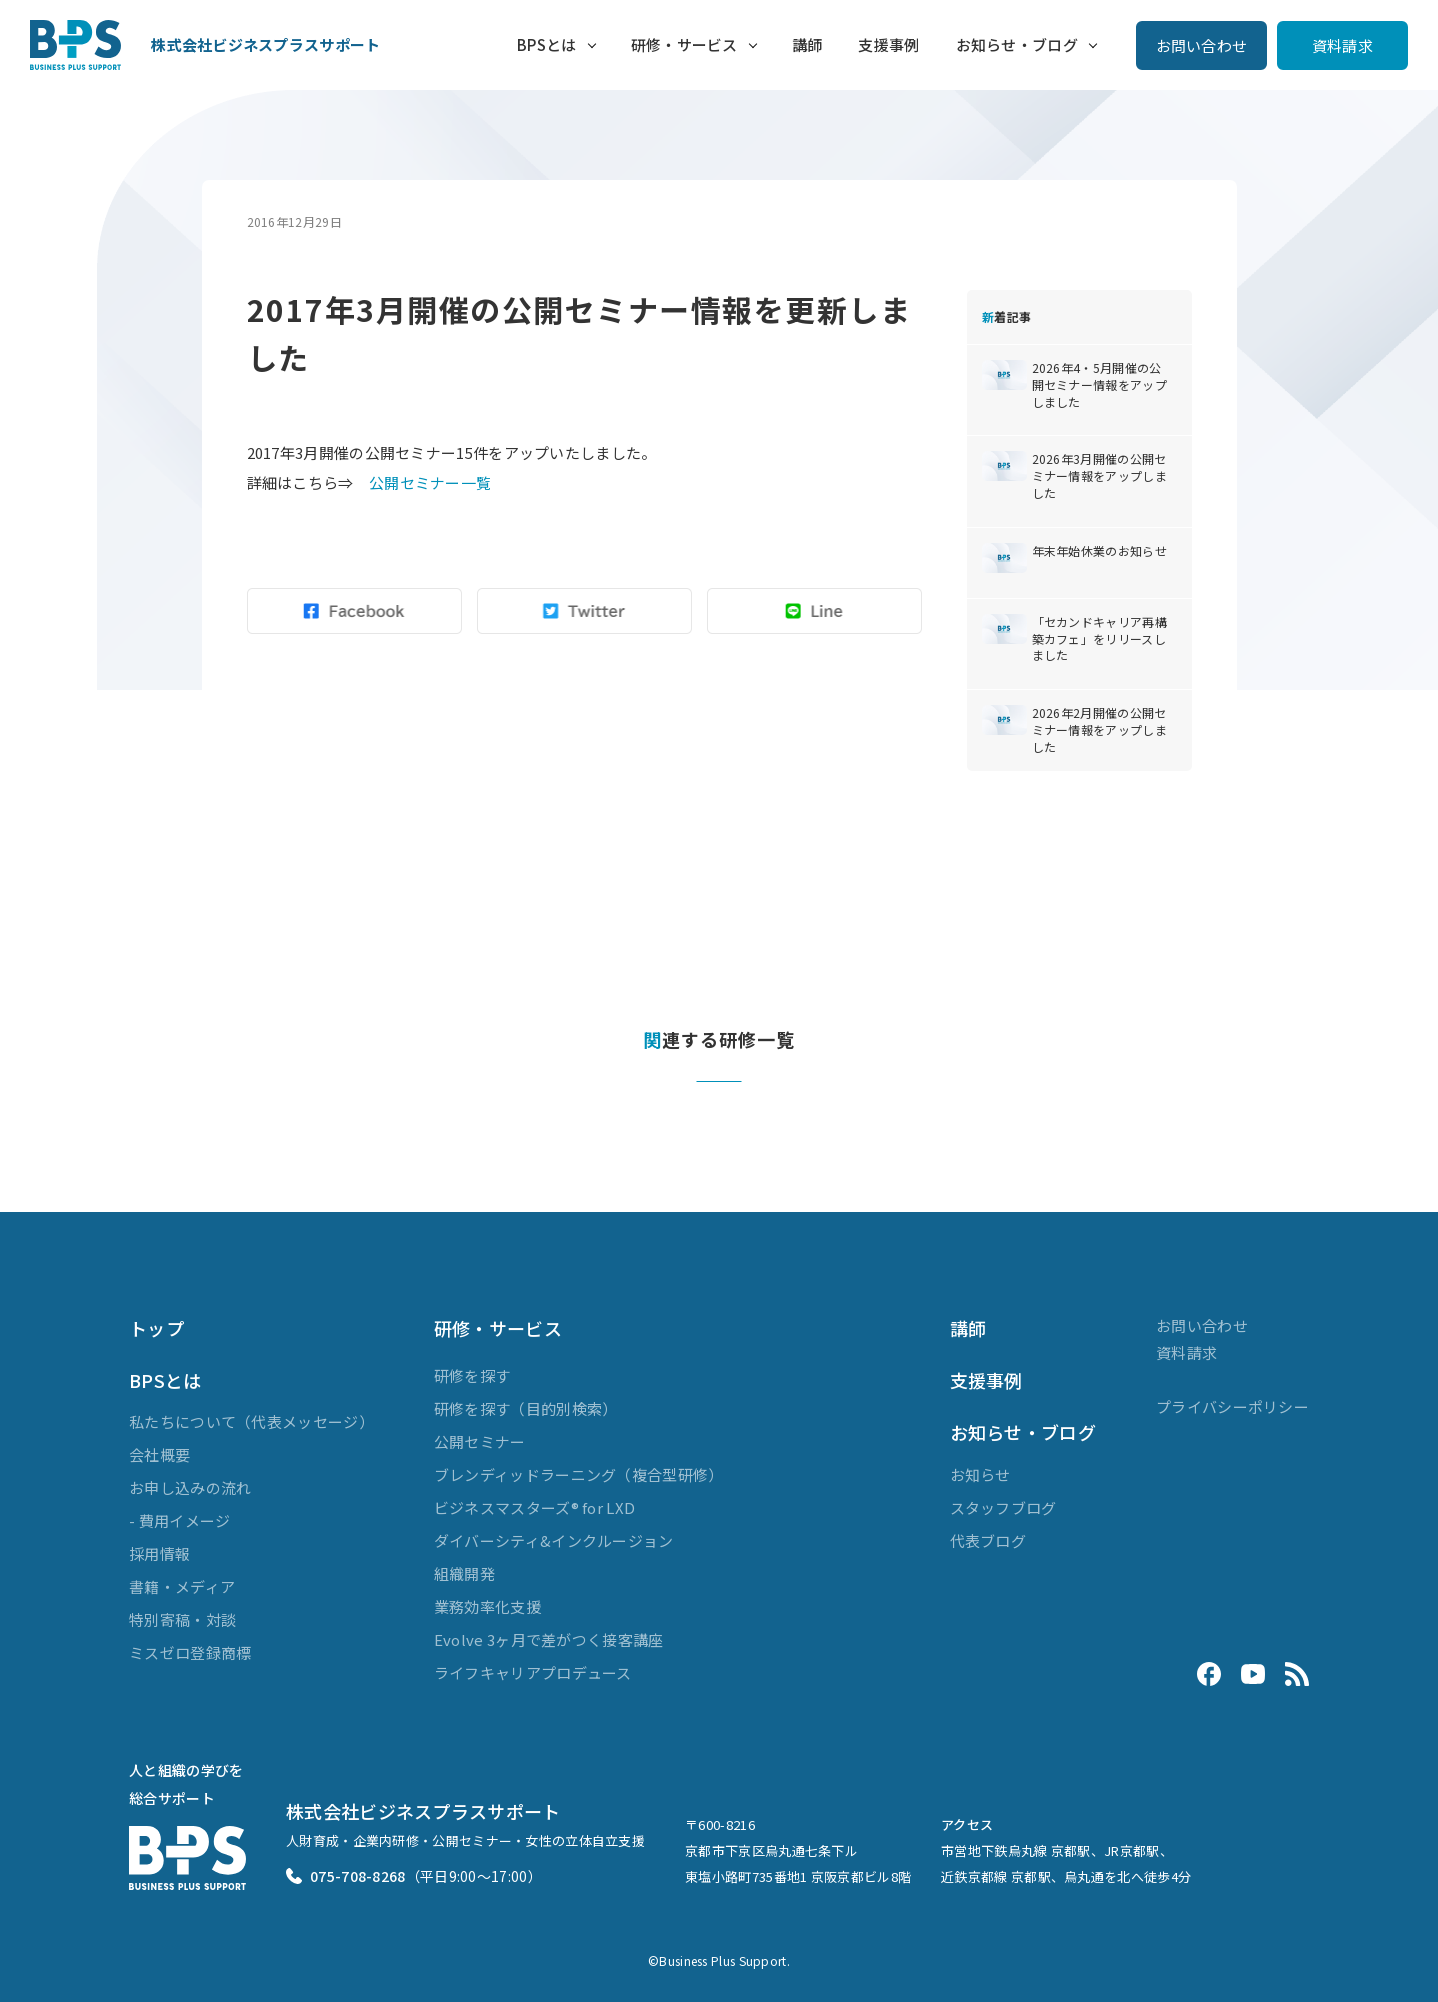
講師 (807, 44)
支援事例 (888, 44)
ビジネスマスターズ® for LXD (534, 1507)
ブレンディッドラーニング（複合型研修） (579, 1474)
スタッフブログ (1003, 1507)
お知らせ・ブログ (1017, 44)
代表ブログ (988, 1540)
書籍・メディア (182, 1586)
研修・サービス (684, 44)
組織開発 (464, 1573)
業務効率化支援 (487, 1606)
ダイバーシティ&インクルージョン (554, 1540)
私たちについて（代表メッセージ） (251, 1421)
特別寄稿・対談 (182, 1619)
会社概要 (159, 1454)
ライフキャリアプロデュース (533, 1672)
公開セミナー (480, 1441)
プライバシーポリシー (1232, 1406)
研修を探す (472, 1375)
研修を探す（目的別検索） (526, 1408)
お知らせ (980, 1474)
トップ (156, 1328)
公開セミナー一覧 (430, 482)
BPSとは (547, 44)
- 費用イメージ (179, 1520)
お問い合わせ (1202, 45)
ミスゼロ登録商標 (190, 1652)
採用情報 (159, 1553)
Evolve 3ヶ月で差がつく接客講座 (549, 1639)
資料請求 (1342, 45)
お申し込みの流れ (190, 1487)
